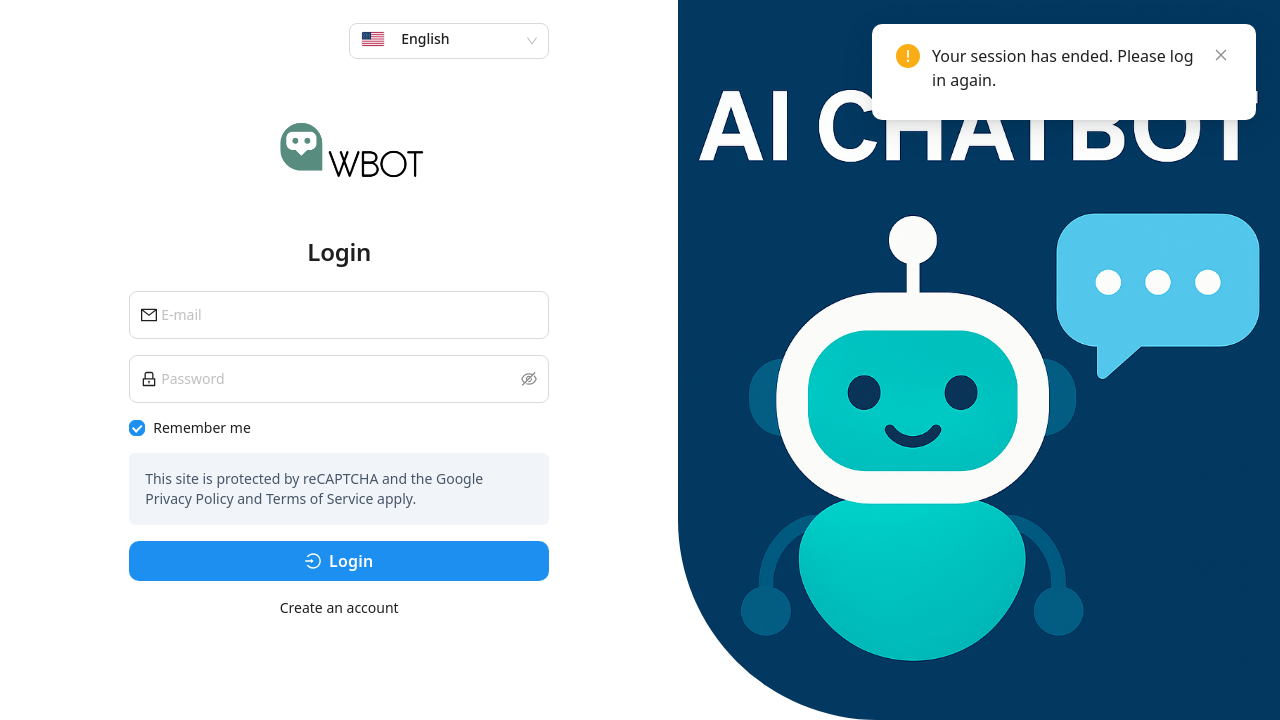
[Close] (1221, 55)
